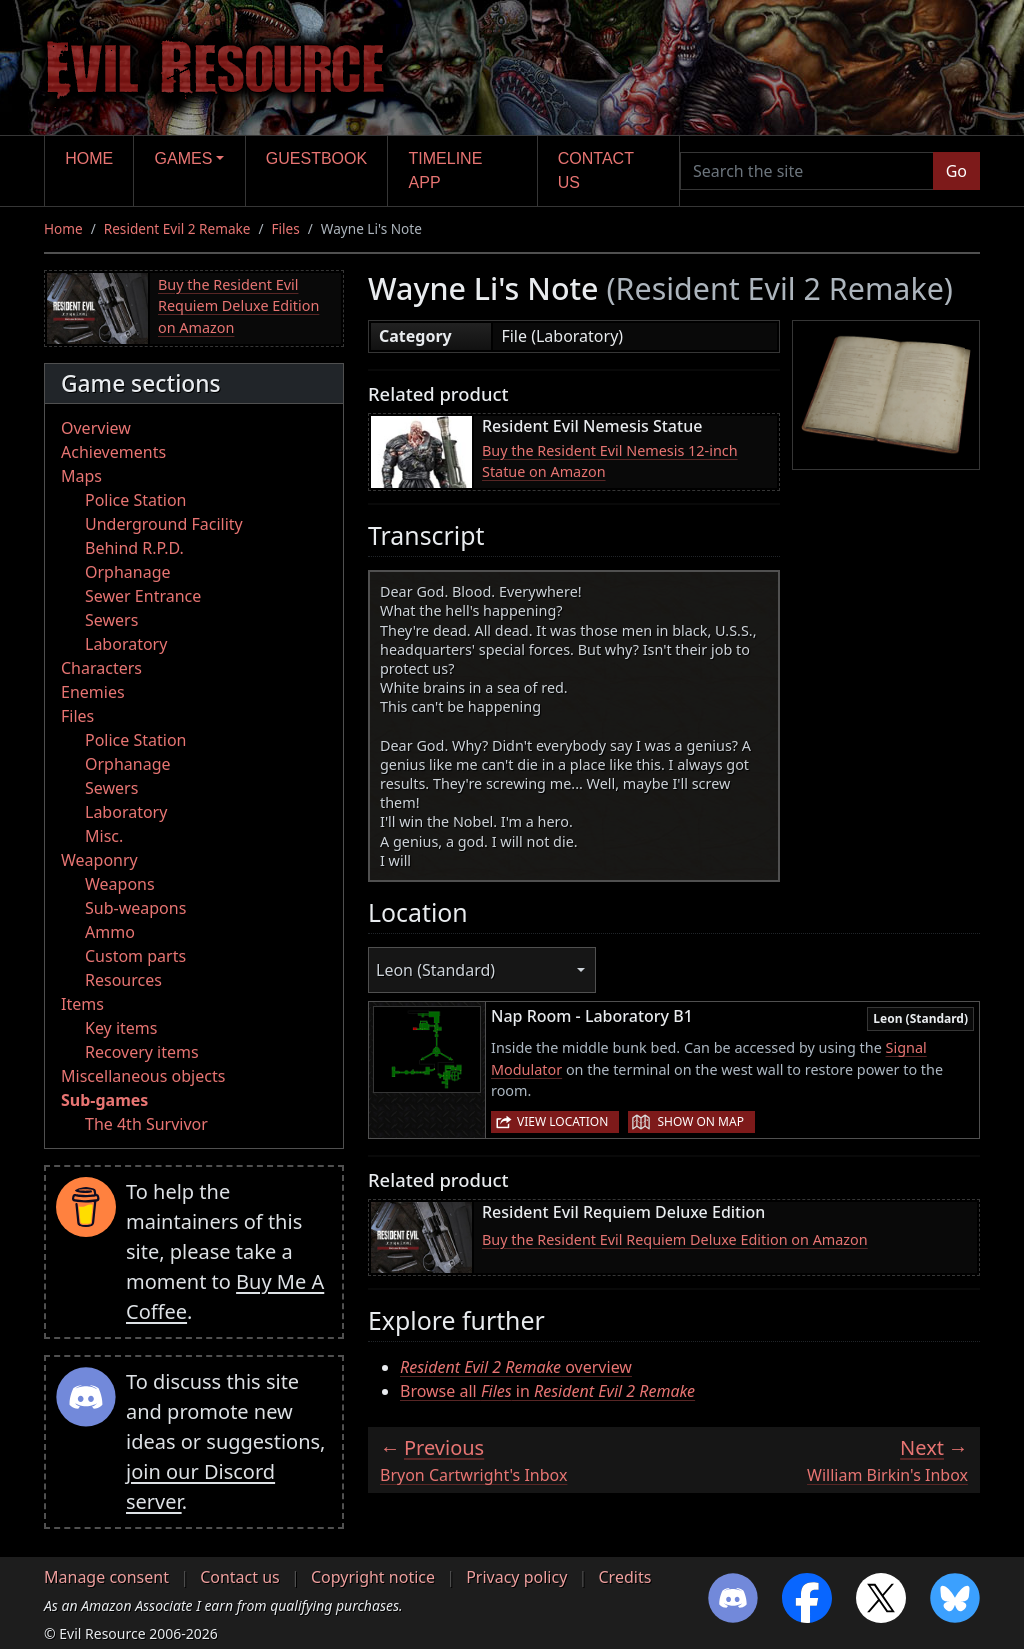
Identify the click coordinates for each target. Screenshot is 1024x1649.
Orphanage (128, 572)
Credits (624, 1577)
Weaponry (99, 860)
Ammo (110, 932)
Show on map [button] (700, 1121)
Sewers (111, 620)
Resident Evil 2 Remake (177, 228)
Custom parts (135, 956)
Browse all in (547, 1391)
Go (956, 171)
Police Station (136, 500)
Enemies (93, 692)
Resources (123, 980)
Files (286, 228)
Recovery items (142, 1052)
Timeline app (446, 170)
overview (516, 1367)
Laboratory (126, 644)
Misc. (104, 836)
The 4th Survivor (146, 1124)
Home (89, 158)
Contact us (596, 170)
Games (184, 158)
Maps (81, 476)
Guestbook (316, 158)
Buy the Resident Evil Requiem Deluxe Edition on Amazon (238, 306)
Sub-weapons (135, 908)
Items (82, 1004)
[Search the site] (807, 171)
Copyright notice (373, 1577)
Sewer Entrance (143, 596)
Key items (121, 1028)
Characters (101, 668)
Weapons (120, 884)
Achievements (113, 452)
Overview (96, 428)
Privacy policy (516, 1577)
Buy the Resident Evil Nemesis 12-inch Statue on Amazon (610, 461)
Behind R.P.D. (134, 548)
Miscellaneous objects (143, 1076)
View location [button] (562, 1121)
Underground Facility (164, 524)
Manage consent (106, 1577)
